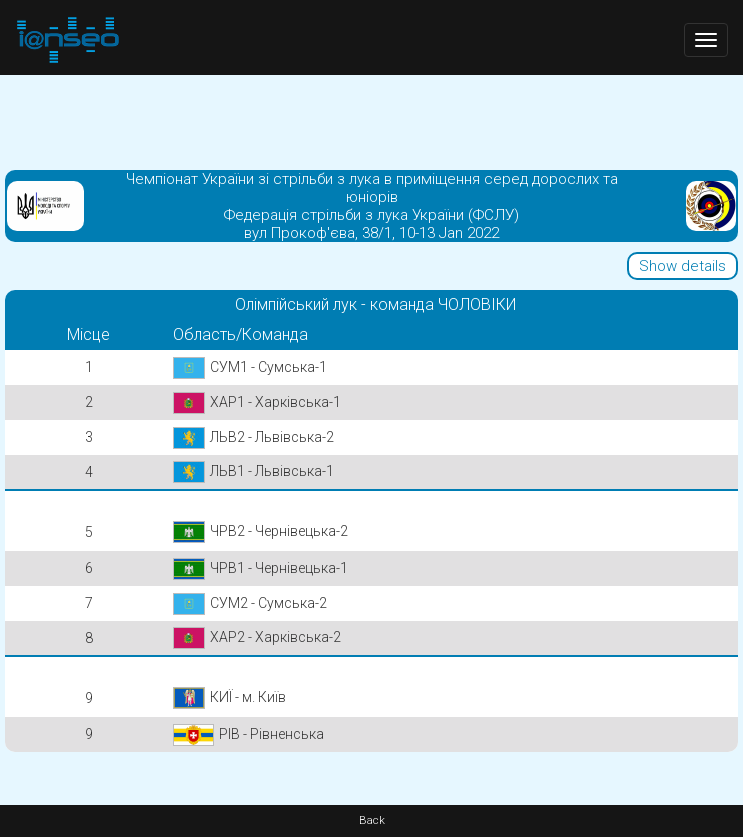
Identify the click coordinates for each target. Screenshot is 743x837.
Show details (682, 266)
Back (372, 820)
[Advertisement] (371, 120)
